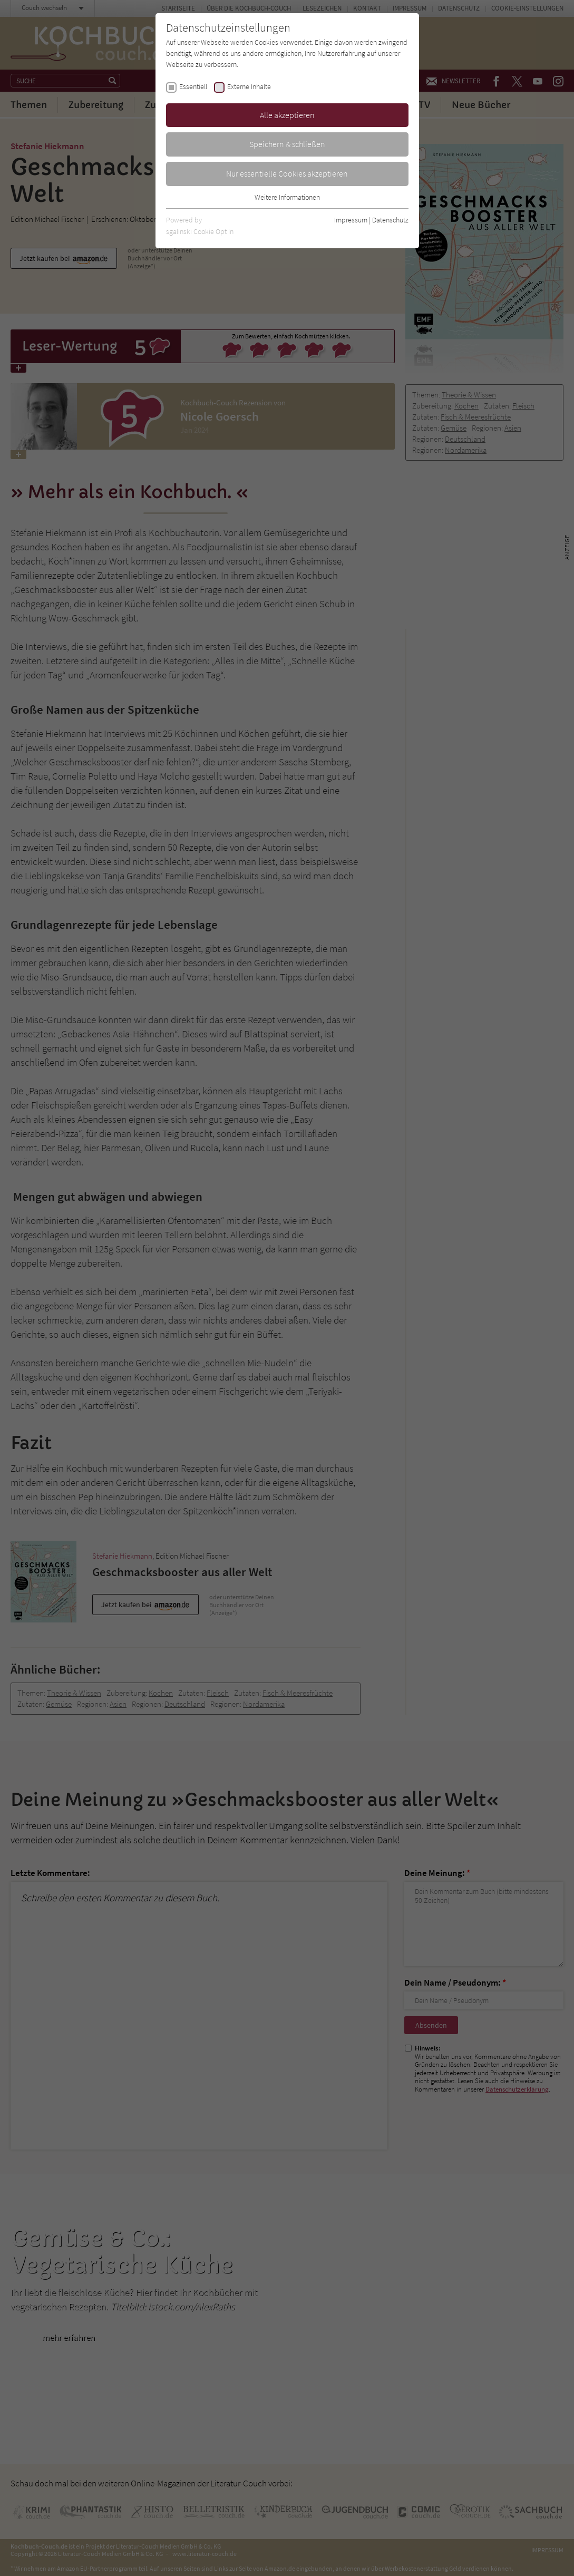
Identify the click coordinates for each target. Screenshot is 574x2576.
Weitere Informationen (287, 197)
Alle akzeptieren (287, 115)
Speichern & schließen (287, 144)
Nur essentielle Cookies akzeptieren (287, 173)
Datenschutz (390, 220)
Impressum (350, 220)
